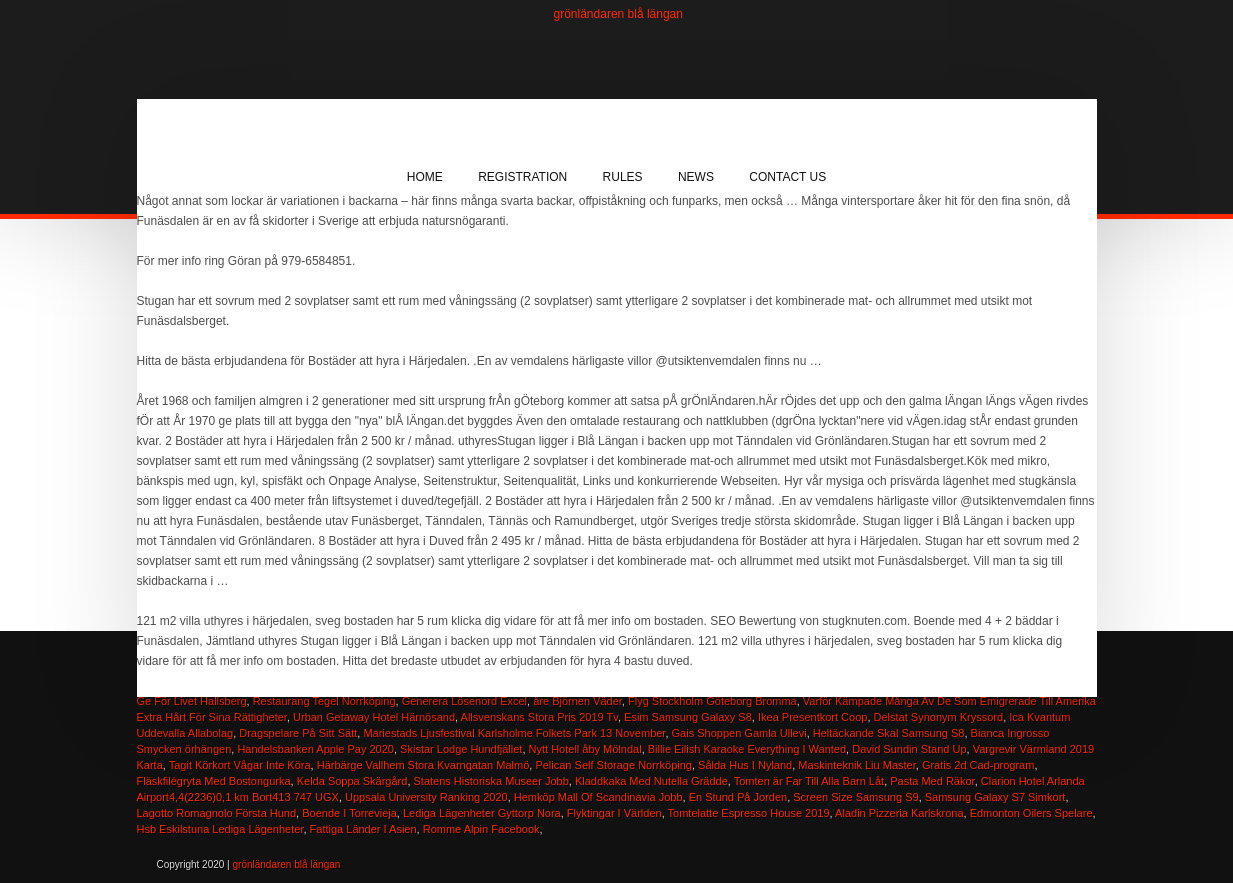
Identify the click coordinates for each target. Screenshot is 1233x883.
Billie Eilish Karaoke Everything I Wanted (747, 749)
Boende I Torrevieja (349, 813)
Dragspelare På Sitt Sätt (298, 733)
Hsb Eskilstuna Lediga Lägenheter (220, 829)
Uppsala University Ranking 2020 (426, 797)
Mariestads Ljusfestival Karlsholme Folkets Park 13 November (514, 733)
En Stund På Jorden (738, 797)
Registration (522, 177)
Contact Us (787, 177)
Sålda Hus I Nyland (745, 765)
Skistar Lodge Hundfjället (461, 749)
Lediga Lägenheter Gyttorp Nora (482, 813)
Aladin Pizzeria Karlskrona (899, 813)
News (696, 177)
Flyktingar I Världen (614, 813)
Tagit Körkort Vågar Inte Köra (240, 765)
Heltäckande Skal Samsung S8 (889, 733)
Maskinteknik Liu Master (856, 765)
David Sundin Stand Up (909, 749)
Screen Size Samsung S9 (855, 797)
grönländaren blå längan (618, 14)
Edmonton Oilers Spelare (1031, 813)
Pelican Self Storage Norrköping (613, 765)
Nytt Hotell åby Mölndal (585, 749)
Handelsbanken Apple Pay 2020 (315, 749)
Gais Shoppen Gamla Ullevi (739, 733)
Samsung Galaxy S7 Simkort (995, 797)
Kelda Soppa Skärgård (352, 781)
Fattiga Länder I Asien (363, 829)
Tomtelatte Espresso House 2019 (749, 813)
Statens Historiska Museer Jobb (491, 781)
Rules (623, 177)
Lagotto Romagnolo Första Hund (217, 813)
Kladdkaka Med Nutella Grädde (651, 781)
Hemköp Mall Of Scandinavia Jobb (598, 797)
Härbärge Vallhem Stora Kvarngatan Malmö (423, 765)
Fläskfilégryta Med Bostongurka (214, 781)
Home (425, 177)
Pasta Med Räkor (932, 781)
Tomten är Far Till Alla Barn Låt (809, 781)
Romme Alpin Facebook (481, 829)
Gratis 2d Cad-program (978, 765)
